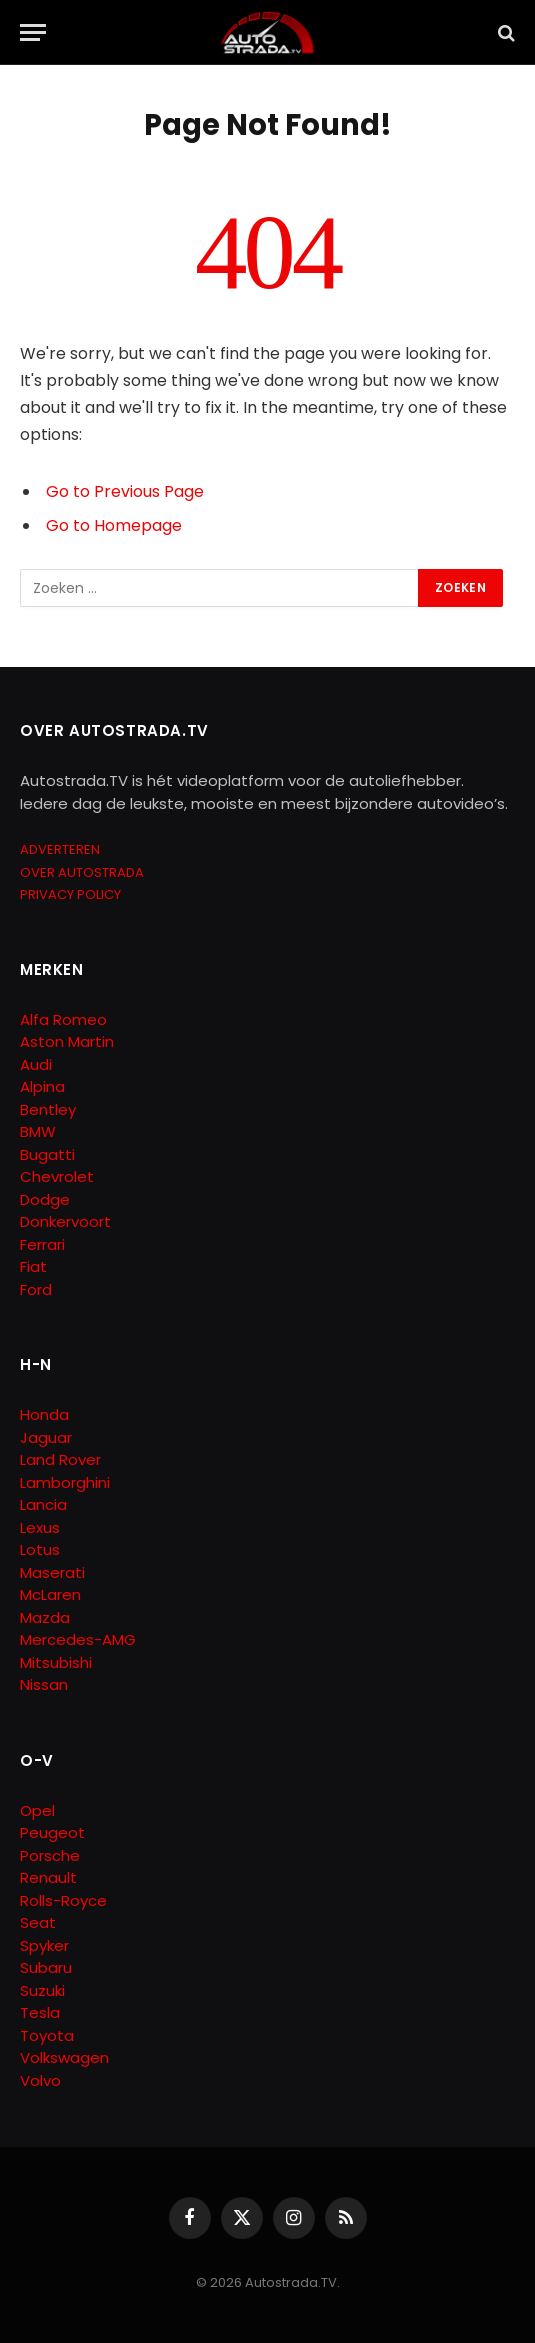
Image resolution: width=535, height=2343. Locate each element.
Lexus (40, 1527)
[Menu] (33, 32)
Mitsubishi (56, 1662)
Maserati (52, 1572)
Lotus (40, 1549)
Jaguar (46, 1437)
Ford (36, 1289)
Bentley (48, 1109)
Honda (44, 1414)
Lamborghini (65, 1482)
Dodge (45, 1199)
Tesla (40, 2012)
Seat (38, 1922)
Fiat (33, 1266)
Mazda (45, 1617)
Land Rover (60, 1459)
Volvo (40, 2080)
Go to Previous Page (125, 491)
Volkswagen (64, 2057)
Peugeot (52, 1832)
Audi (36, 1064)
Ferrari (42, 1244)
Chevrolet (57, 1176)
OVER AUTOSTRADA (82, 872)
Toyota (47, 2035)
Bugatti (47, 1154)
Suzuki (42, 1990)
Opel (37, 1810)
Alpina (42, 1086)
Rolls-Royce (63, 1900)
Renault (48, 1877)
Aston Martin (67, 1041)
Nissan (44, 1684)
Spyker (44, 1945)
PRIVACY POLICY (70, 894)
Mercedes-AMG (78, 1639)
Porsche (50, 1855)
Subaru (46, 1967)
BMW (38, 1131)
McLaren (50, 1594)
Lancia (43, 1504)
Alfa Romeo (65, 1019)
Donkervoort (65, 1221)
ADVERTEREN (60, 849)
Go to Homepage (114, 525)
